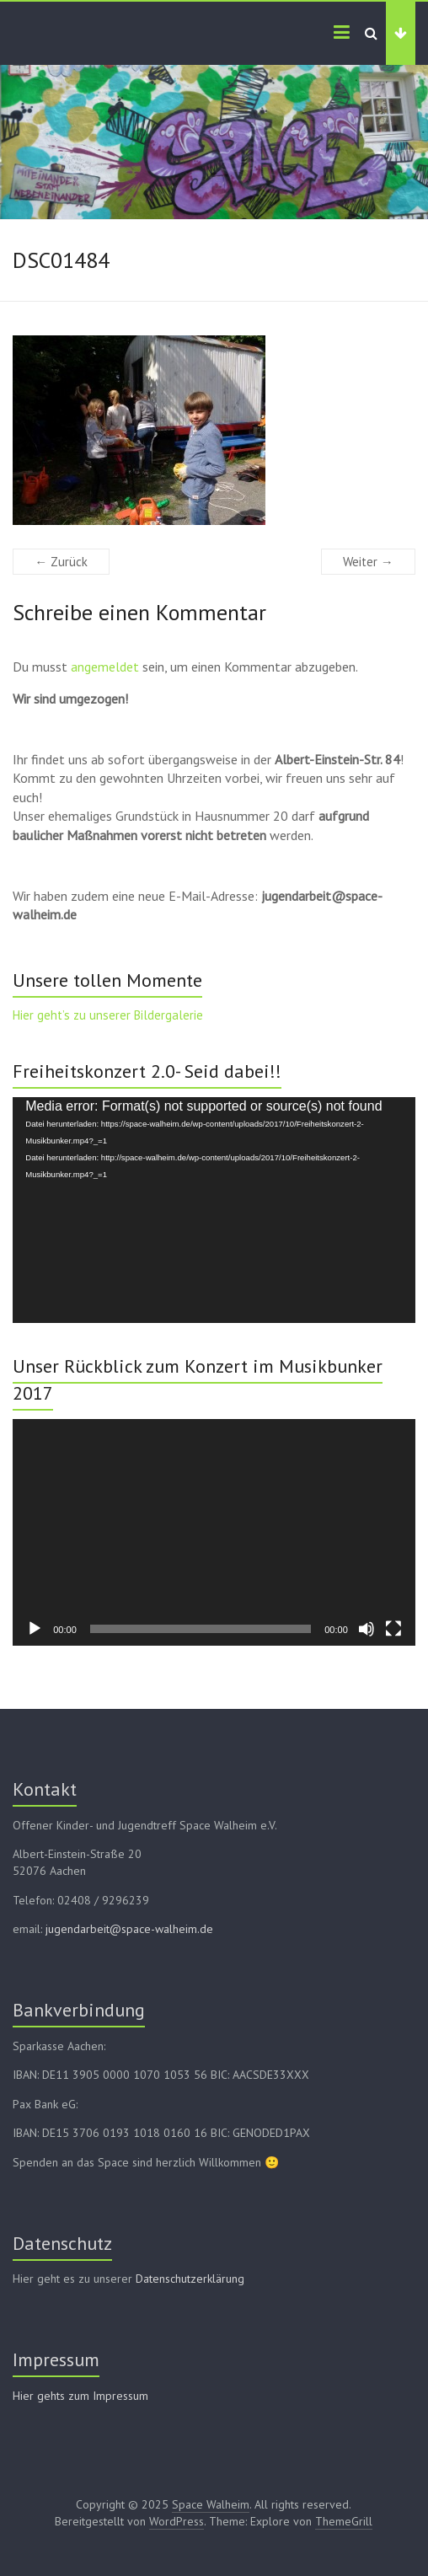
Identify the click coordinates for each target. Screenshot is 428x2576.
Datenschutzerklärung (190, 2278)
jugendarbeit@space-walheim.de (129, 1928)
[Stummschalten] (366, 1628)
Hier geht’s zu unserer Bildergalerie (108, 1015)
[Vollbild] (393, 1628)
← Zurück (61, 562)
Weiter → (368, 562)
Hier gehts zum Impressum (80, 2395)
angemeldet (105, 666)
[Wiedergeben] (34, 1628)
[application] (214, 1210)
